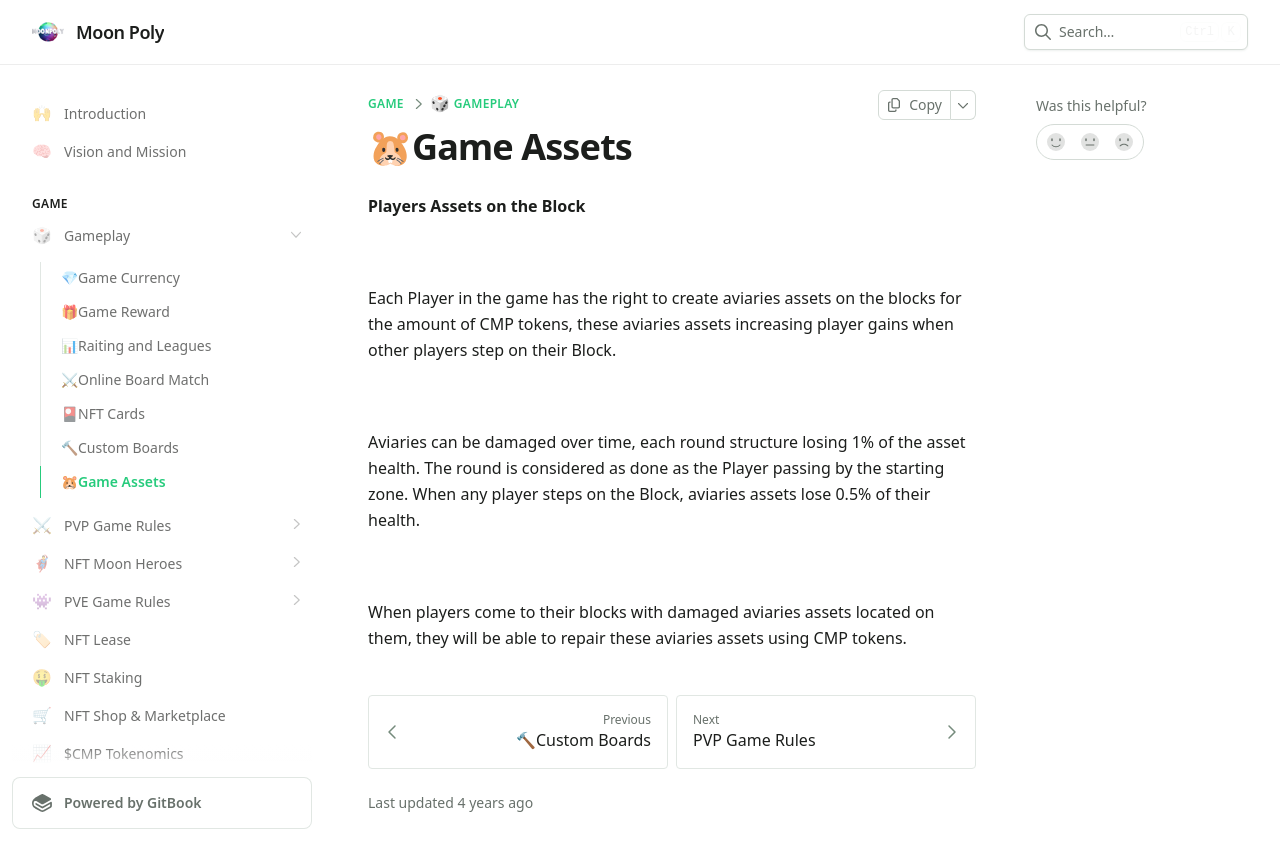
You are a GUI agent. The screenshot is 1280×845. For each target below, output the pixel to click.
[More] (963, 105)
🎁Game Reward (115, 311)
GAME (386, 104)
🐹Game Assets (113, 481)
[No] (1125, 142)
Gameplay (476, 104)
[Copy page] (914, 105)
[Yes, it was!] (1055, 142)
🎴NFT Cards (103, 413)
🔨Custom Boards (120, 447)
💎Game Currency (120, 277)
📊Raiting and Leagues (136, 345)
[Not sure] (1090, 142)
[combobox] (1115, 32)
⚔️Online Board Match (135, 379)
